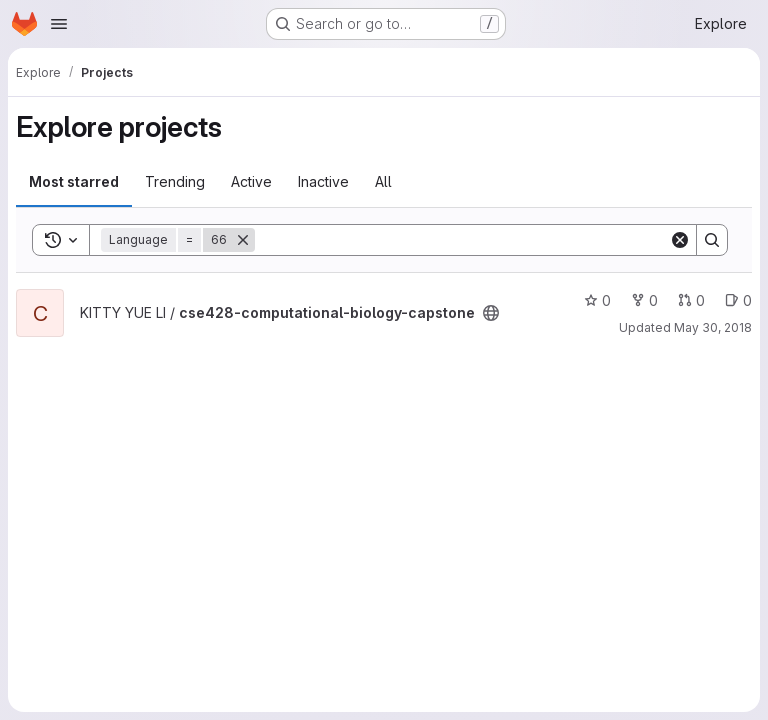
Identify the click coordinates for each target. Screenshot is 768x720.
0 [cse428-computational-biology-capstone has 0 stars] (597, 300)
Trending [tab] (175, 181)
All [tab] (383, 181)
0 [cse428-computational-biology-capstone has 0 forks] (644, 300)
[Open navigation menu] (59, 24)
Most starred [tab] (74, 181)
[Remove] (243, 240)
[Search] (462, 240)
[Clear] (680, 240)
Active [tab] (251, 181)
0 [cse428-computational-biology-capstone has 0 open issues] (738, 300)
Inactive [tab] (323, 181)
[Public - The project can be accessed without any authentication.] (491, 313)
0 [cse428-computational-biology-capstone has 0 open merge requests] (691, 300)
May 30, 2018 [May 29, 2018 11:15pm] (713, 327)
